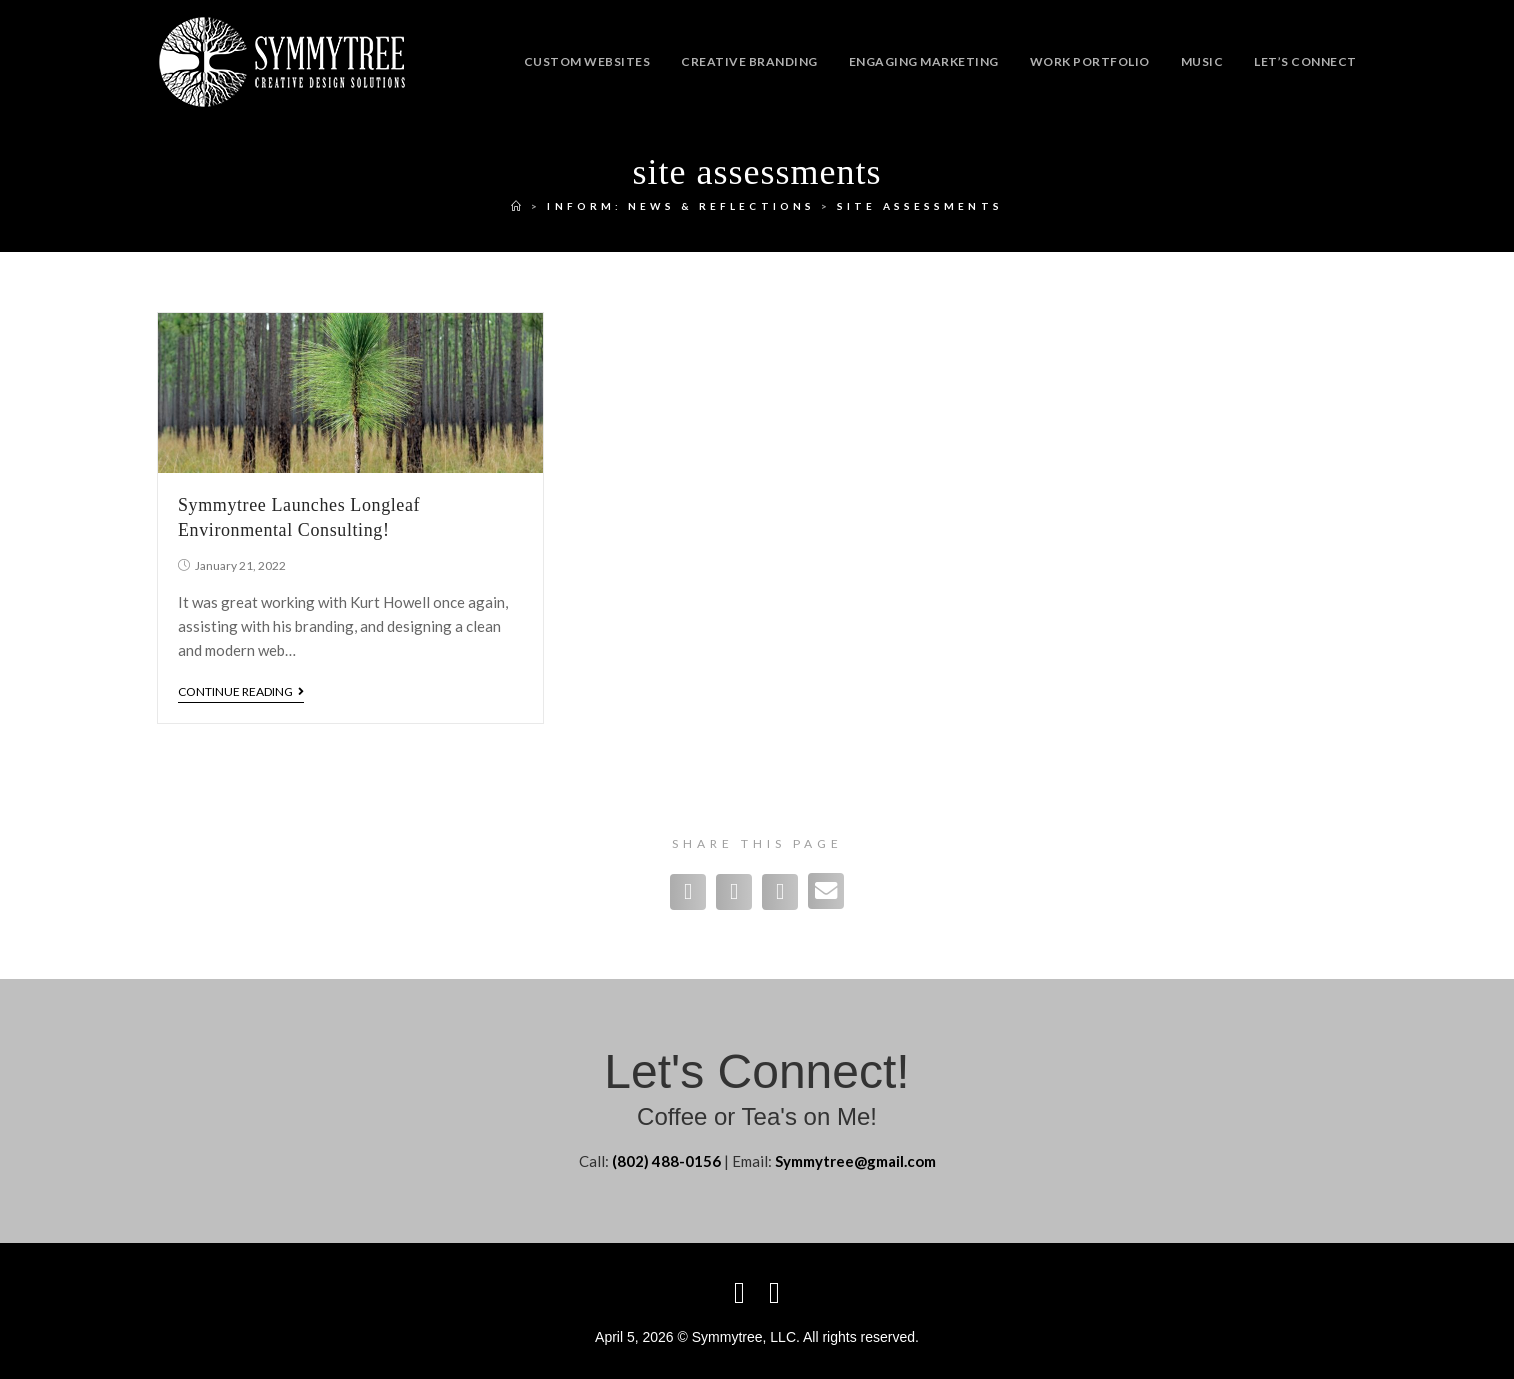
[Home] (518, 206)
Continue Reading (241, 692)
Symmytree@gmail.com (855, 1161)
